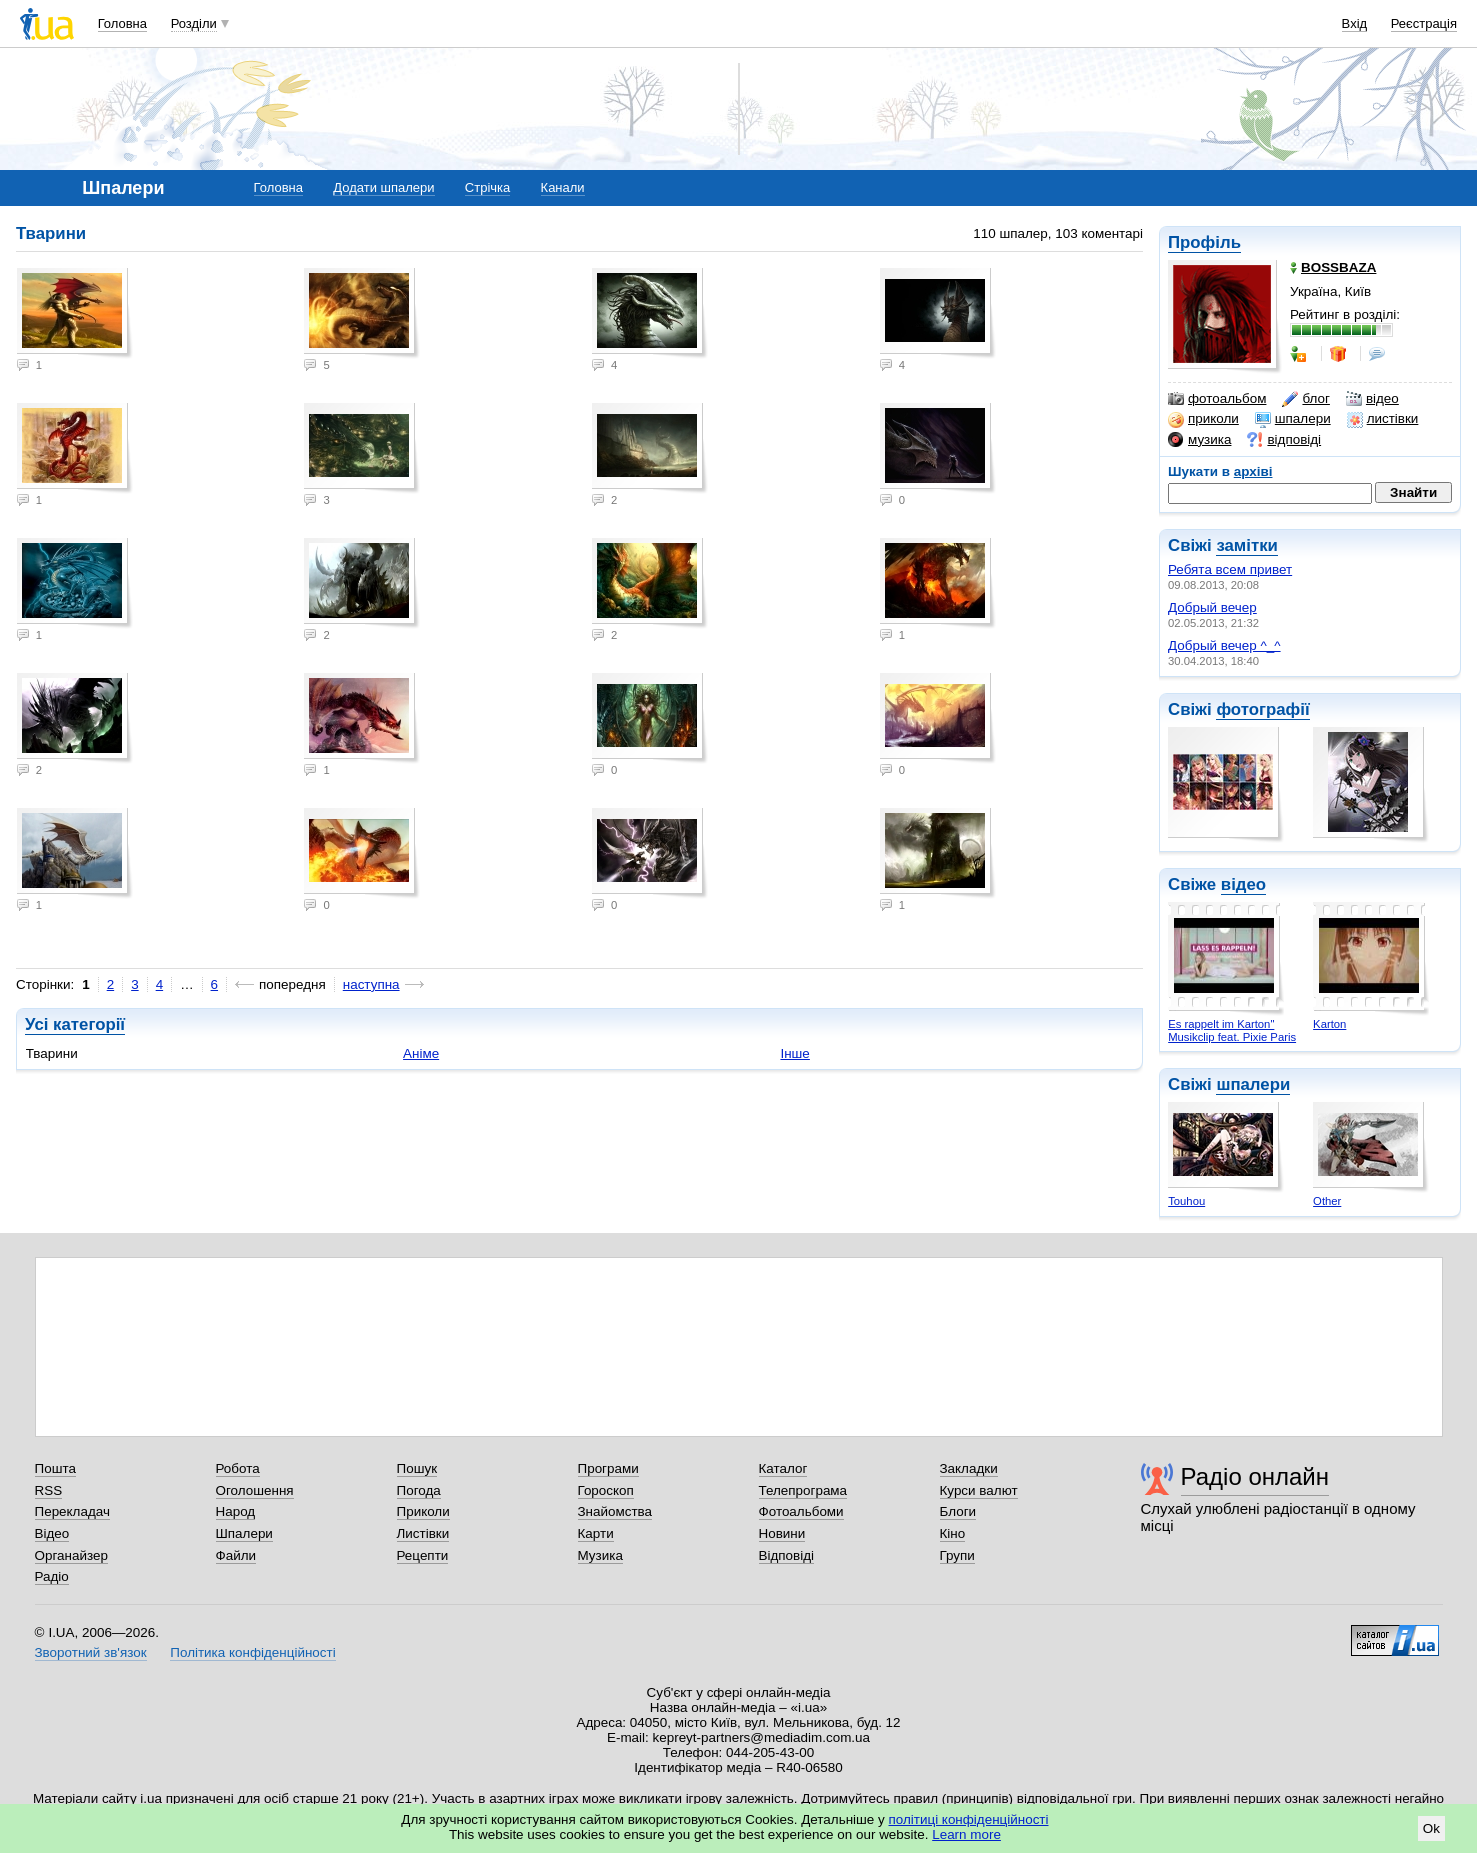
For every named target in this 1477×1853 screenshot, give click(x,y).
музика (1199, 440)
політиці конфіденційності (969, 1819)
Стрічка (487, 187)
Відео (52, 1533)
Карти (596, 1533)
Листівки (423, 1533)
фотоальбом (1217, 399)
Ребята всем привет (1230, 569)
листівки (1383, 419)
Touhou (1186, 1201)
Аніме (421, 1053)
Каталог (783, 1468)
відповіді (1284, 440)
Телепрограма (803, 1490)
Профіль (1204, 242)
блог (1305, 399)
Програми (608, 1468)
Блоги (958, 1511)
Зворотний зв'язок (91, 1652)
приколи (1203, 419)
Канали (563, 187)
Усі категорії (75, 1024)
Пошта (55, 1468)
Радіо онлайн (1255, 1476)
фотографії (1262, 709)
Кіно (953, 1533)
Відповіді (787, 1555)
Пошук (417, 1468)
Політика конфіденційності (252, 1652)
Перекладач (72, 1511)
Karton (1329, 1024)
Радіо (52, 1576)
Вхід (1355, 23)
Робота (238, 1468)
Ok (1431, 1828)
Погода (419, 1490)
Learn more (966, 1834)
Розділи (194, 23)
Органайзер (71, 1555)
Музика (600, 1555)
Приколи (423, 1511)
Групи (957, 1555)
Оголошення (255, 1490)
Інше (794, 1053)
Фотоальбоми (801, 1511)
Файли (236, 1555)
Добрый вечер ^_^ (1224, 645)
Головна (122, 23)
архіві (1253, 471)
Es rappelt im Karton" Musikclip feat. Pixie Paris (1232, 1030)
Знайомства (615, 1511)
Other (1327, 1201)
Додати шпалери (383, 187)
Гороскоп (606, 1490)
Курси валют (979, 1490)
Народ (236, 1511)
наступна (371, 984)
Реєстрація (1424, 23)
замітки (1247, 545)
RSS (49, 1490)
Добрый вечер (1212, 607)
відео (1372, 399)
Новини (782, 1533)
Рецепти (423, 1555)
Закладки (969, 1468)
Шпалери (244, 1533)
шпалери (1293, 419)
